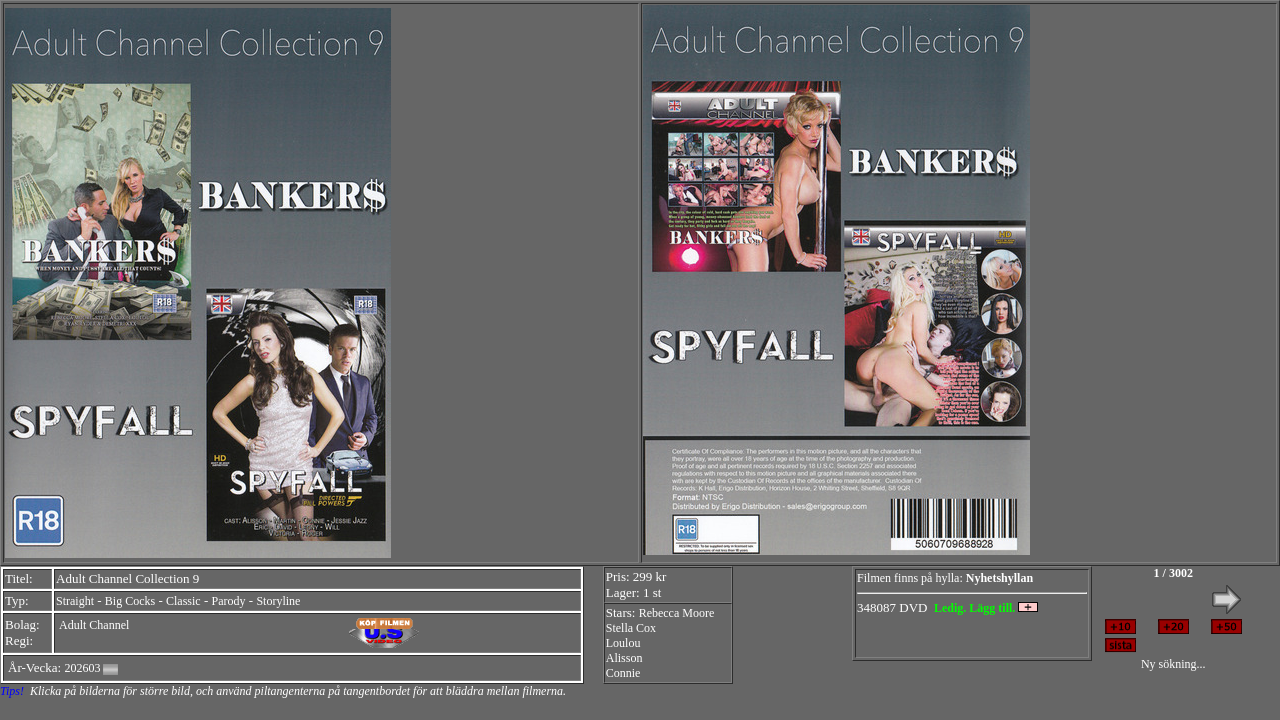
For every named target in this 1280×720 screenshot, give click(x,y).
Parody (229, 601)
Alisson (624, 658)
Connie (623, 673)
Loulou (623, 643)
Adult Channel (94, 625)
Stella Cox (631, 628)
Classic (183, 601)
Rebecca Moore (677, 613)
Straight (75, 601)
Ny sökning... (1173, 664)
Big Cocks (130, 601)
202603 (82, 668)
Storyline (278, 601)
